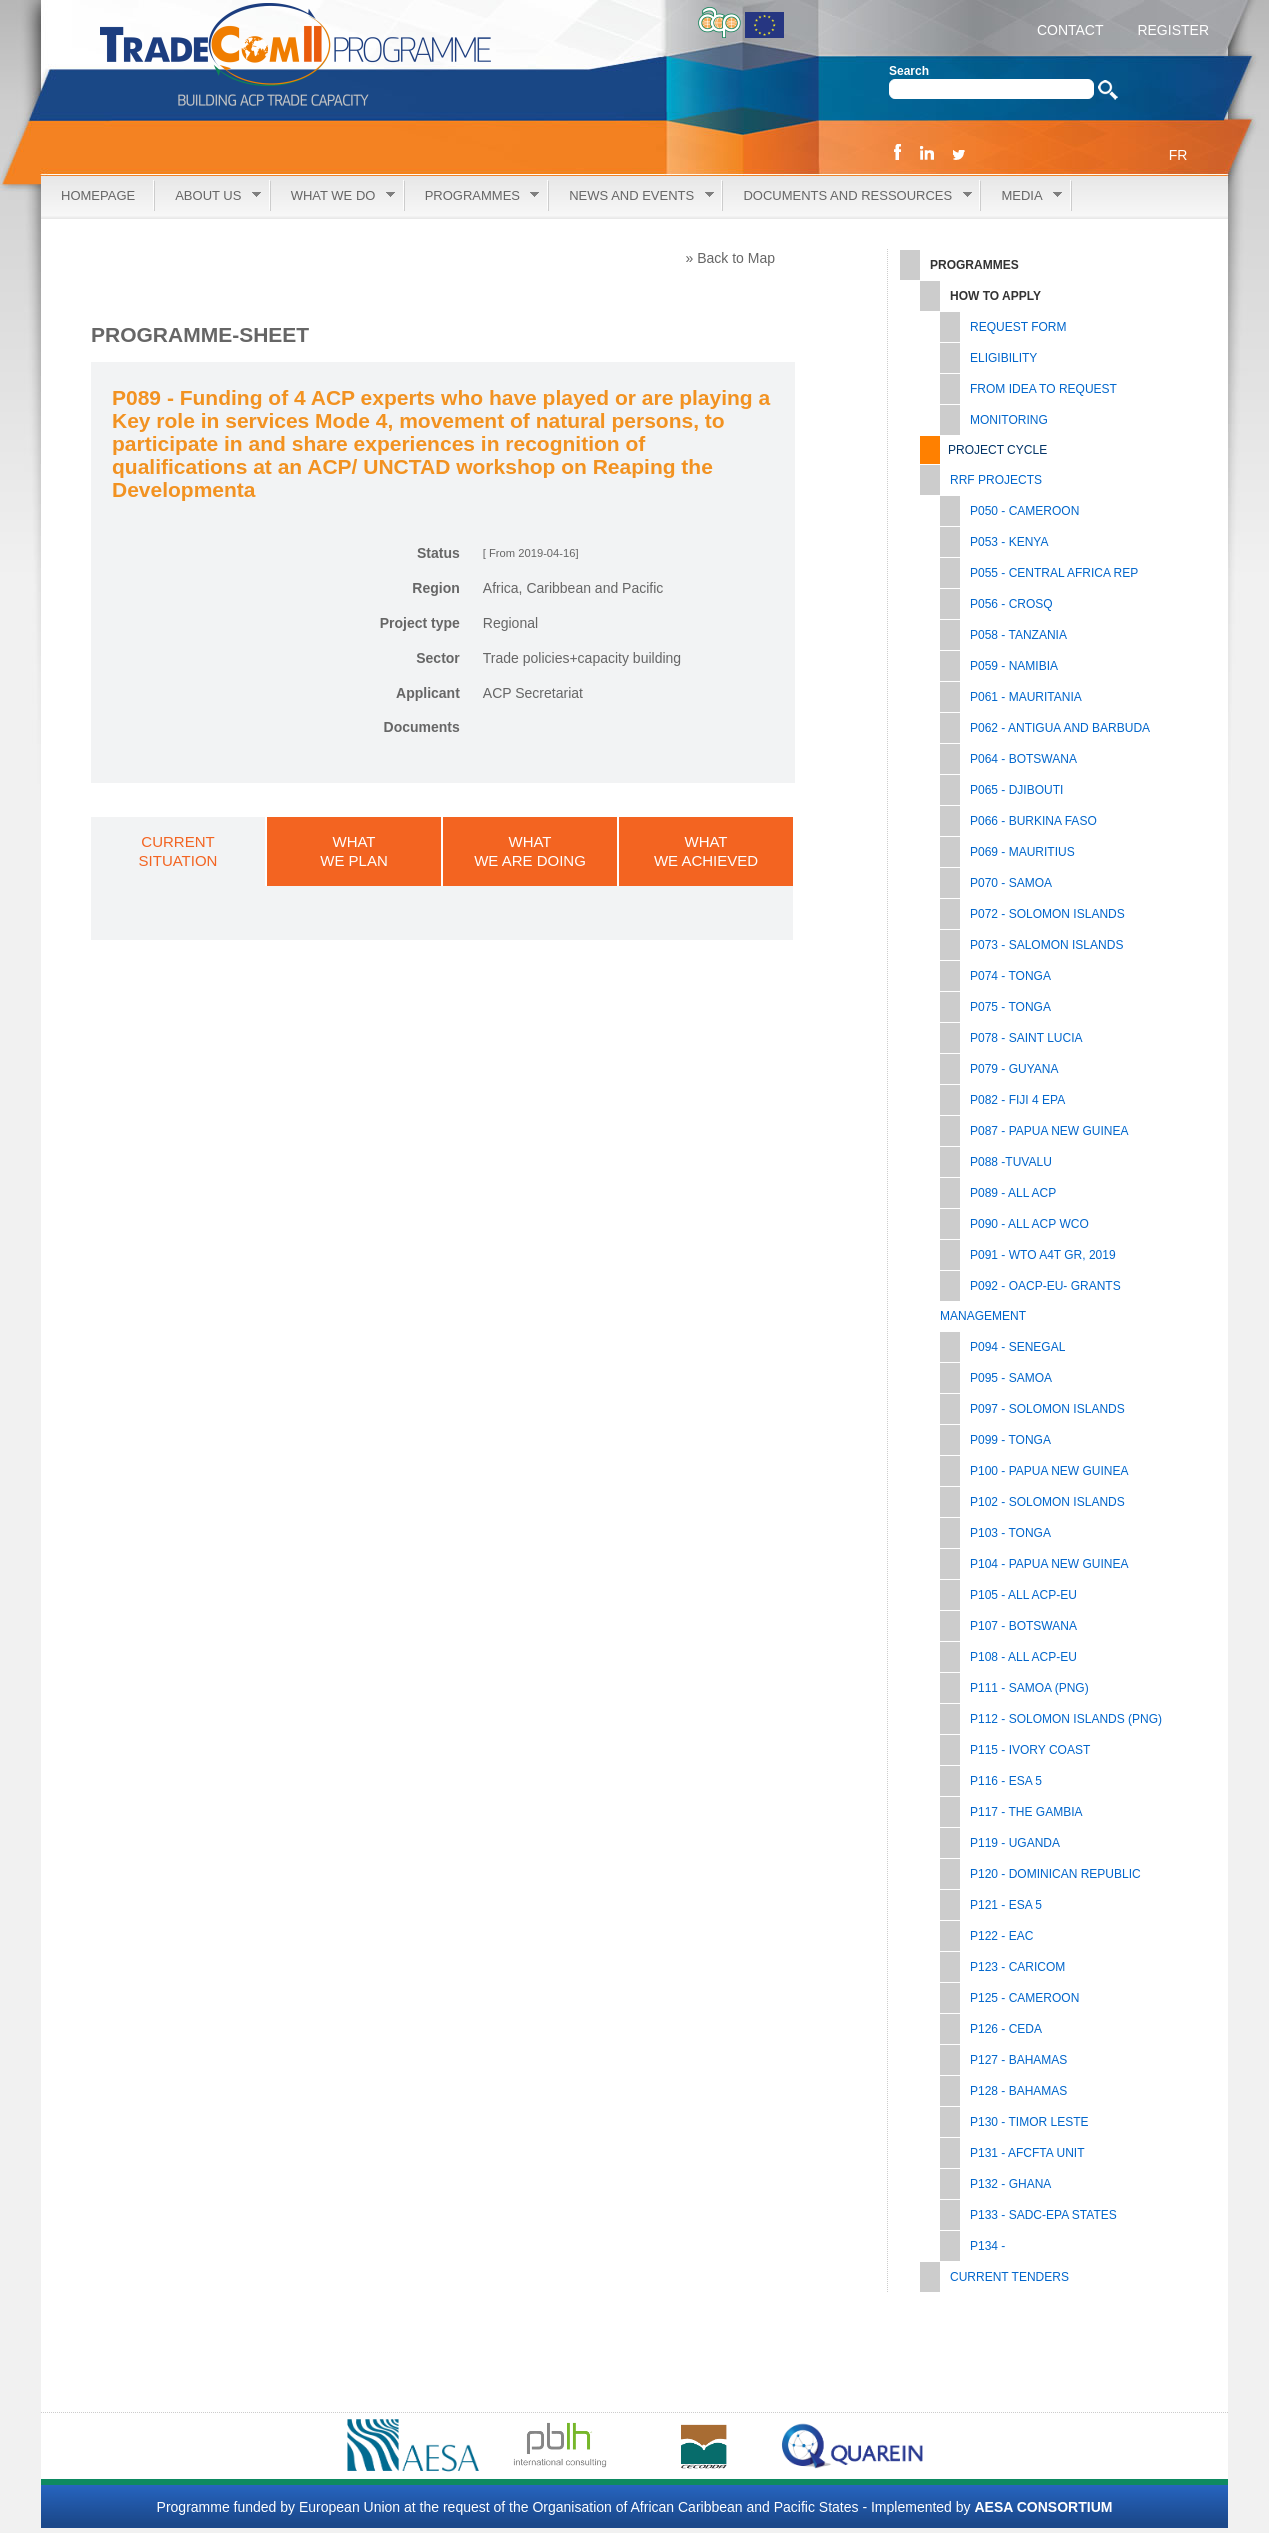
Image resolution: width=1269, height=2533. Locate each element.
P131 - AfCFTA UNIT (1027, 2153)
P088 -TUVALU (1011, 1162)
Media (1021, 196)
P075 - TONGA (1010, 1007)
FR (1178, 155)
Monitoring (1009, 420)
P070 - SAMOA (1011, 883)
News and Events (631, 196)
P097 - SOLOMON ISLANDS (1047, 1409)
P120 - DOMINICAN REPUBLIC (1055, 1874)
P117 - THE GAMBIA (1026, 1812)
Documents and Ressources (847, 196)
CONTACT (1070, 30)
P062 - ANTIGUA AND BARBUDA (1060, 728)
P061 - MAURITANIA (1026, 697)
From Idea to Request (1043, 389)
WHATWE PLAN (354, 851)
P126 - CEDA (1006, 2029)
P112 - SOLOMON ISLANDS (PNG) (1066, 1719)
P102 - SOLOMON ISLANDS (1047, 1502)
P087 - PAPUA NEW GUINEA (1049, 1131)
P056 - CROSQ (1011, 604)
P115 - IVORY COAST (1030, 1750)
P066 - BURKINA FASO (1033, 821)
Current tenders (1009, 2277)
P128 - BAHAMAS (1018, 2091)
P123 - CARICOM (1017, 1967)
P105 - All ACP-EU (1023, 1595)
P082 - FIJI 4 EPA (1017, 1100)
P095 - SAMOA (1011, 1378)
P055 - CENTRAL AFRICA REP (1054, 573)
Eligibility (1003, 358)
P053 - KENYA (1009, 542)
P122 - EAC (1001, 1936)
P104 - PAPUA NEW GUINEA (1049, 1564)
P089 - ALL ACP (1013, 1193)
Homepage (98, 195)
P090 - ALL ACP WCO (1029, 1224)
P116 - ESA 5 (1006, 1781)
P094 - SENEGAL (1017, 1347)
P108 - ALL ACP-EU (1023, 1657)
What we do (333, 196)
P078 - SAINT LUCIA (1026, 1038)
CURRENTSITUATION (178, 851)
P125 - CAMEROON (1024, 1998)
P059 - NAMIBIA (1014, 666)
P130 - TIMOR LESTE (1029, 2122)
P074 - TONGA (1010, 976)
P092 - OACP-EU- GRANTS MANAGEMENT (1030, 1301)
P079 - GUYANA (1014, 1069)
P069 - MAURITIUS (1022, 852)
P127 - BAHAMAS (1018, 2060)
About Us (208, 196)
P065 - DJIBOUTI (1016, 790)
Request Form (1018, 327)
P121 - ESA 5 (1006, 1905)
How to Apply (995, 296)
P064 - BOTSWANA (1023, 759)
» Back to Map (731, 258)
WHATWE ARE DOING (530, 851)
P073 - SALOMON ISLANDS (1046, 945)
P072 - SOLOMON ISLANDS (1047, 914)
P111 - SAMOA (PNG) (1029, 1688)
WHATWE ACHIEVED (706, 851)
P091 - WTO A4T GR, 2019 (1043, 1255)
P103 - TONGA (1010, 1533)
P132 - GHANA (1010, 2184)
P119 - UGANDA (1015, 1843)
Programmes (472, 196)
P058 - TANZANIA (1018, 635)
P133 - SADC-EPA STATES (1043, 2215)
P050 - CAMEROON (1024, 511)
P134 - (987, 2246)
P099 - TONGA (1010, 1440)
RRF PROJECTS (996, 480)
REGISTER (1171, 30)
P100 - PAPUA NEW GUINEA (1049, 1471)
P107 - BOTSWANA (1023, 1626)
